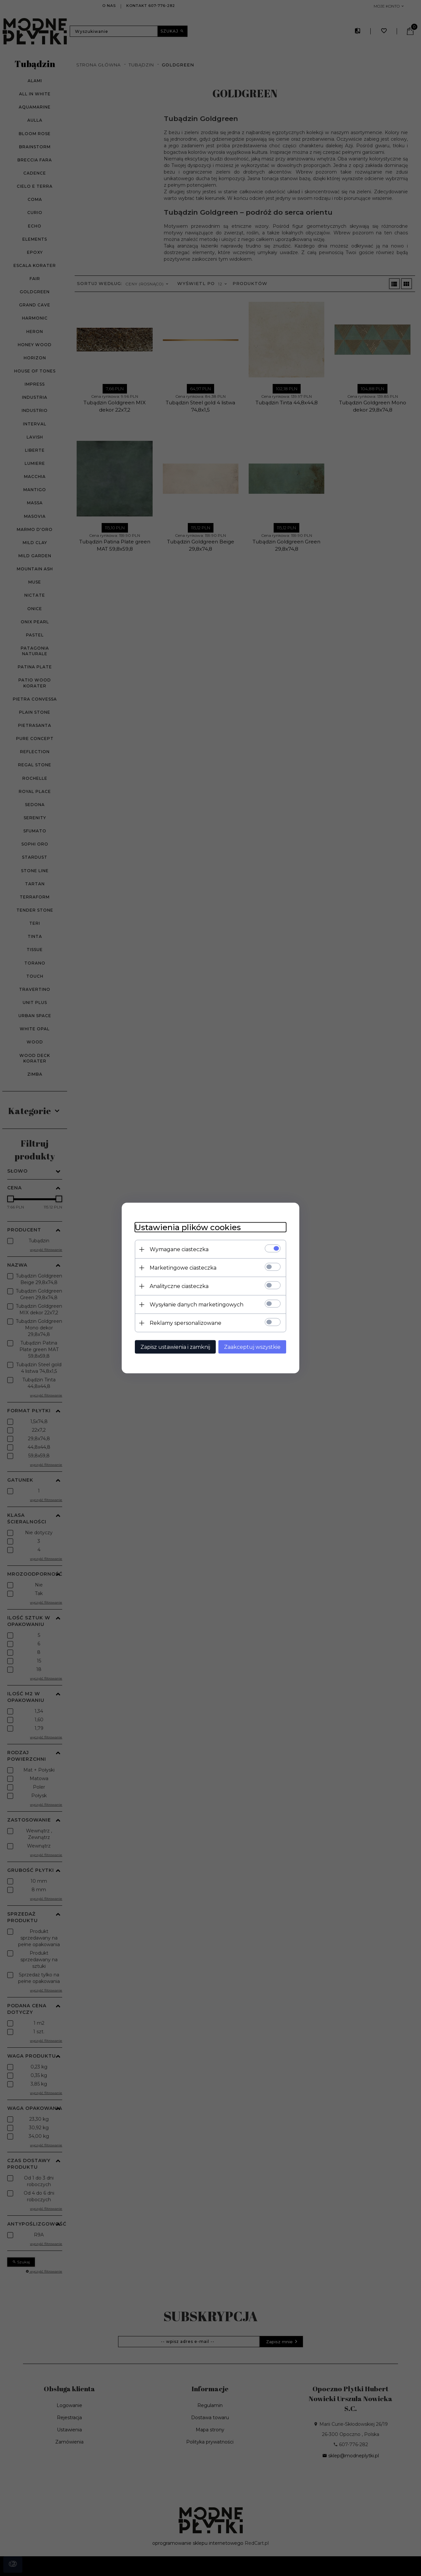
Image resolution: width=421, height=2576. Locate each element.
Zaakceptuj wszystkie (252, 1347)
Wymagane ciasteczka (179, 1249)
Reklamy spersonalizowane (185, 1323)
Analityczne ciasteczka (179, 1286)
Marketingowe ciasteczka (183, 1268)
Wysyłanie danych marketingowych (196, 1304)
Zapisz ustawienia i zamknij (175, 1347)
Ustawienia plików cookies (188, 1227)
